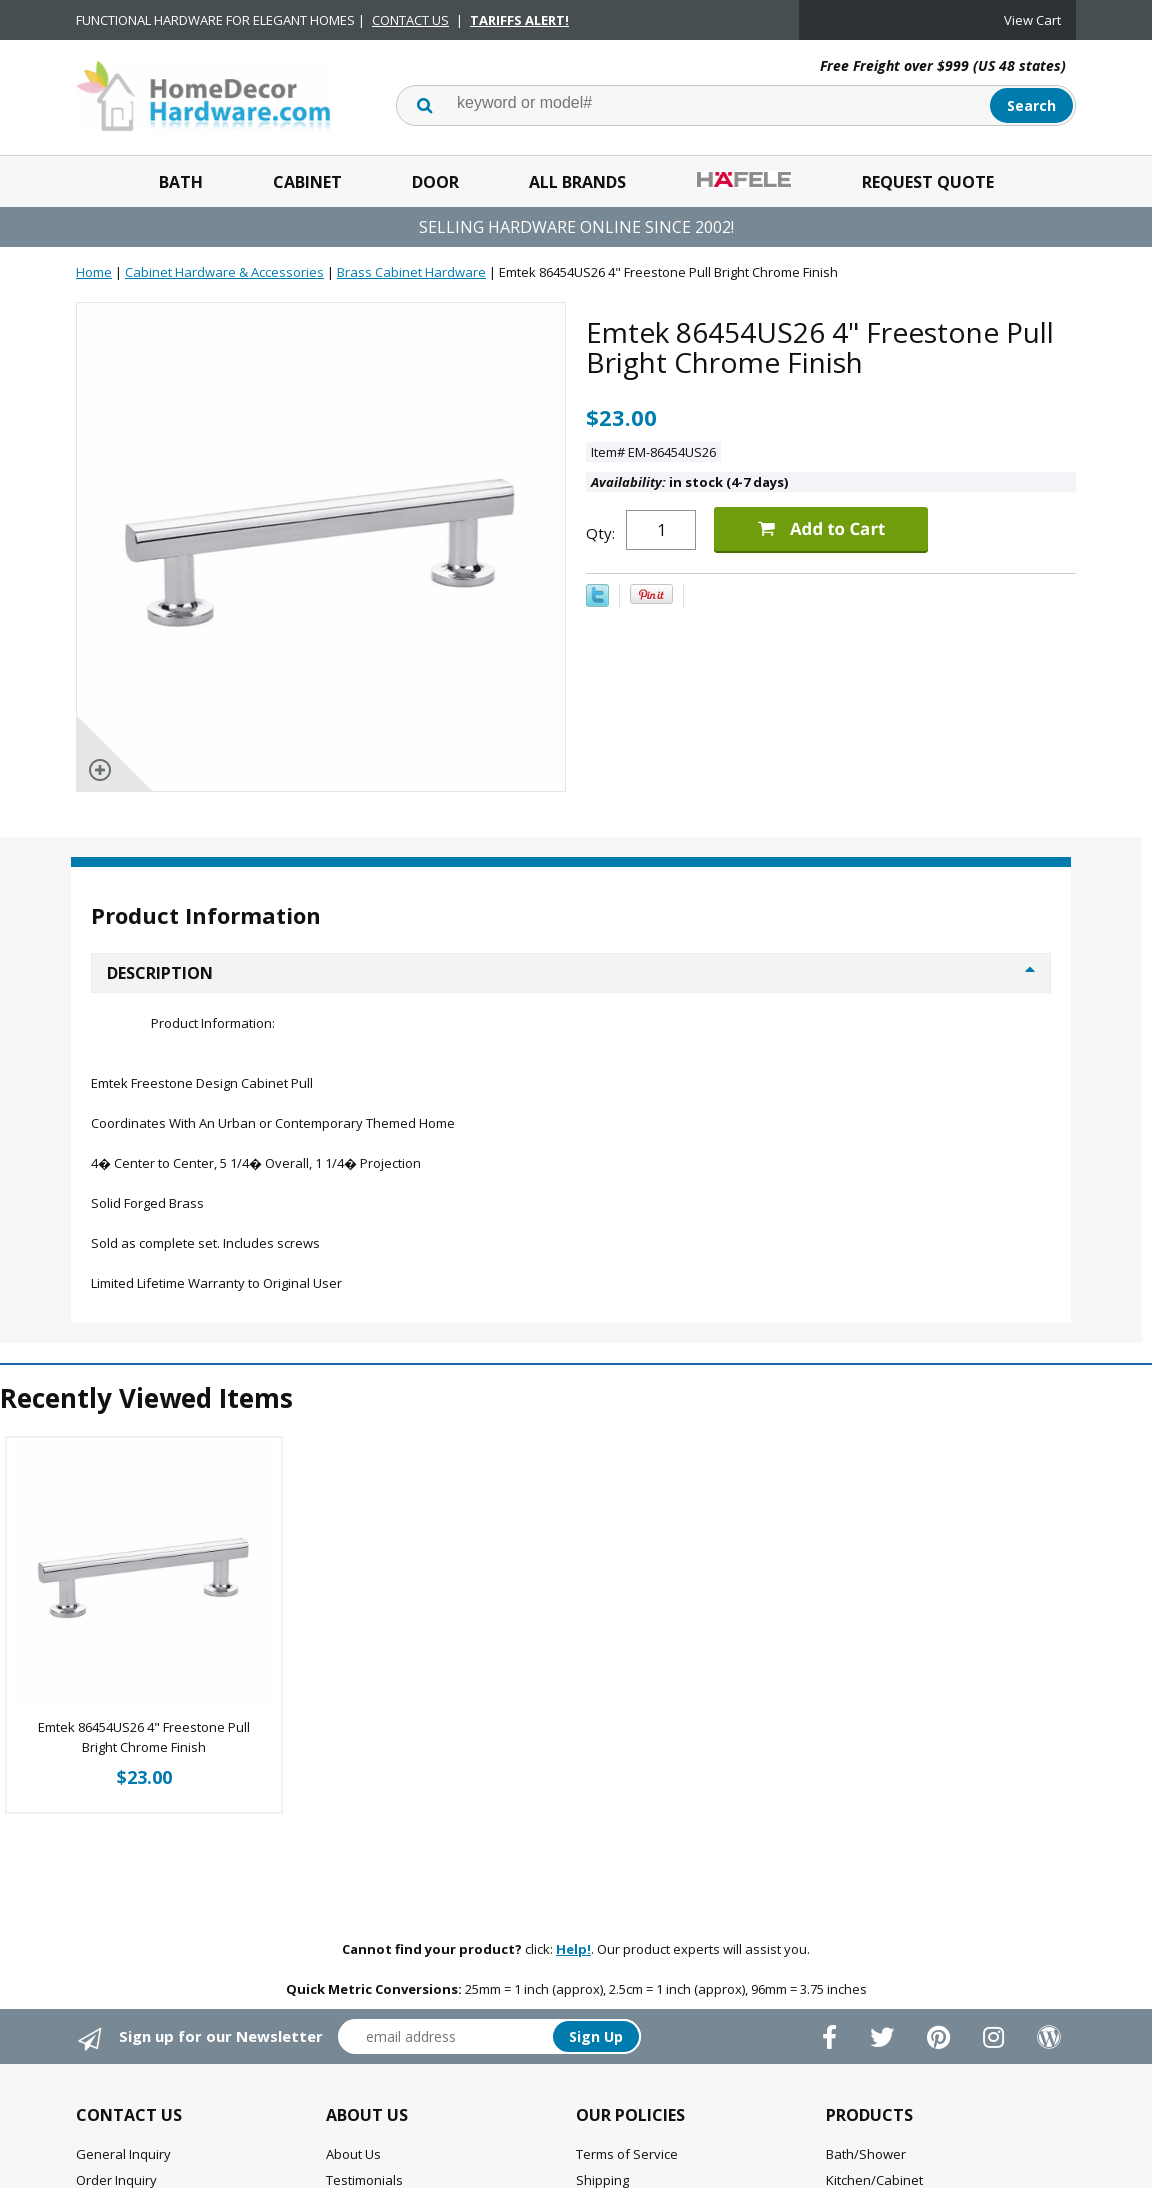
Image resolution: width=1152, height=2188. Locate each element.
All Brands (577, 182)
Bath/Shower (866, 2154)
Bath (181, 182)
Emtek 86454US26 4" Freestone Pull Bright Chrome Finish (144, 1737)
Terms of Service (627, 2154)
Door (435, 182)
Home (94, 272)
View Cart (1032, 20)
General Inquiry (123, 2154)
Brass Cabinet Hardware (411, 272)
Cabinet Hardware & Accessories (224, 272)
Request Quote (928, 182)
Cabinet (307, 182)
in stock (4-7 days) (689, 482)
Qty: (600, 533)
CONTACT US (410, 20)
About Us (353, 2154)
